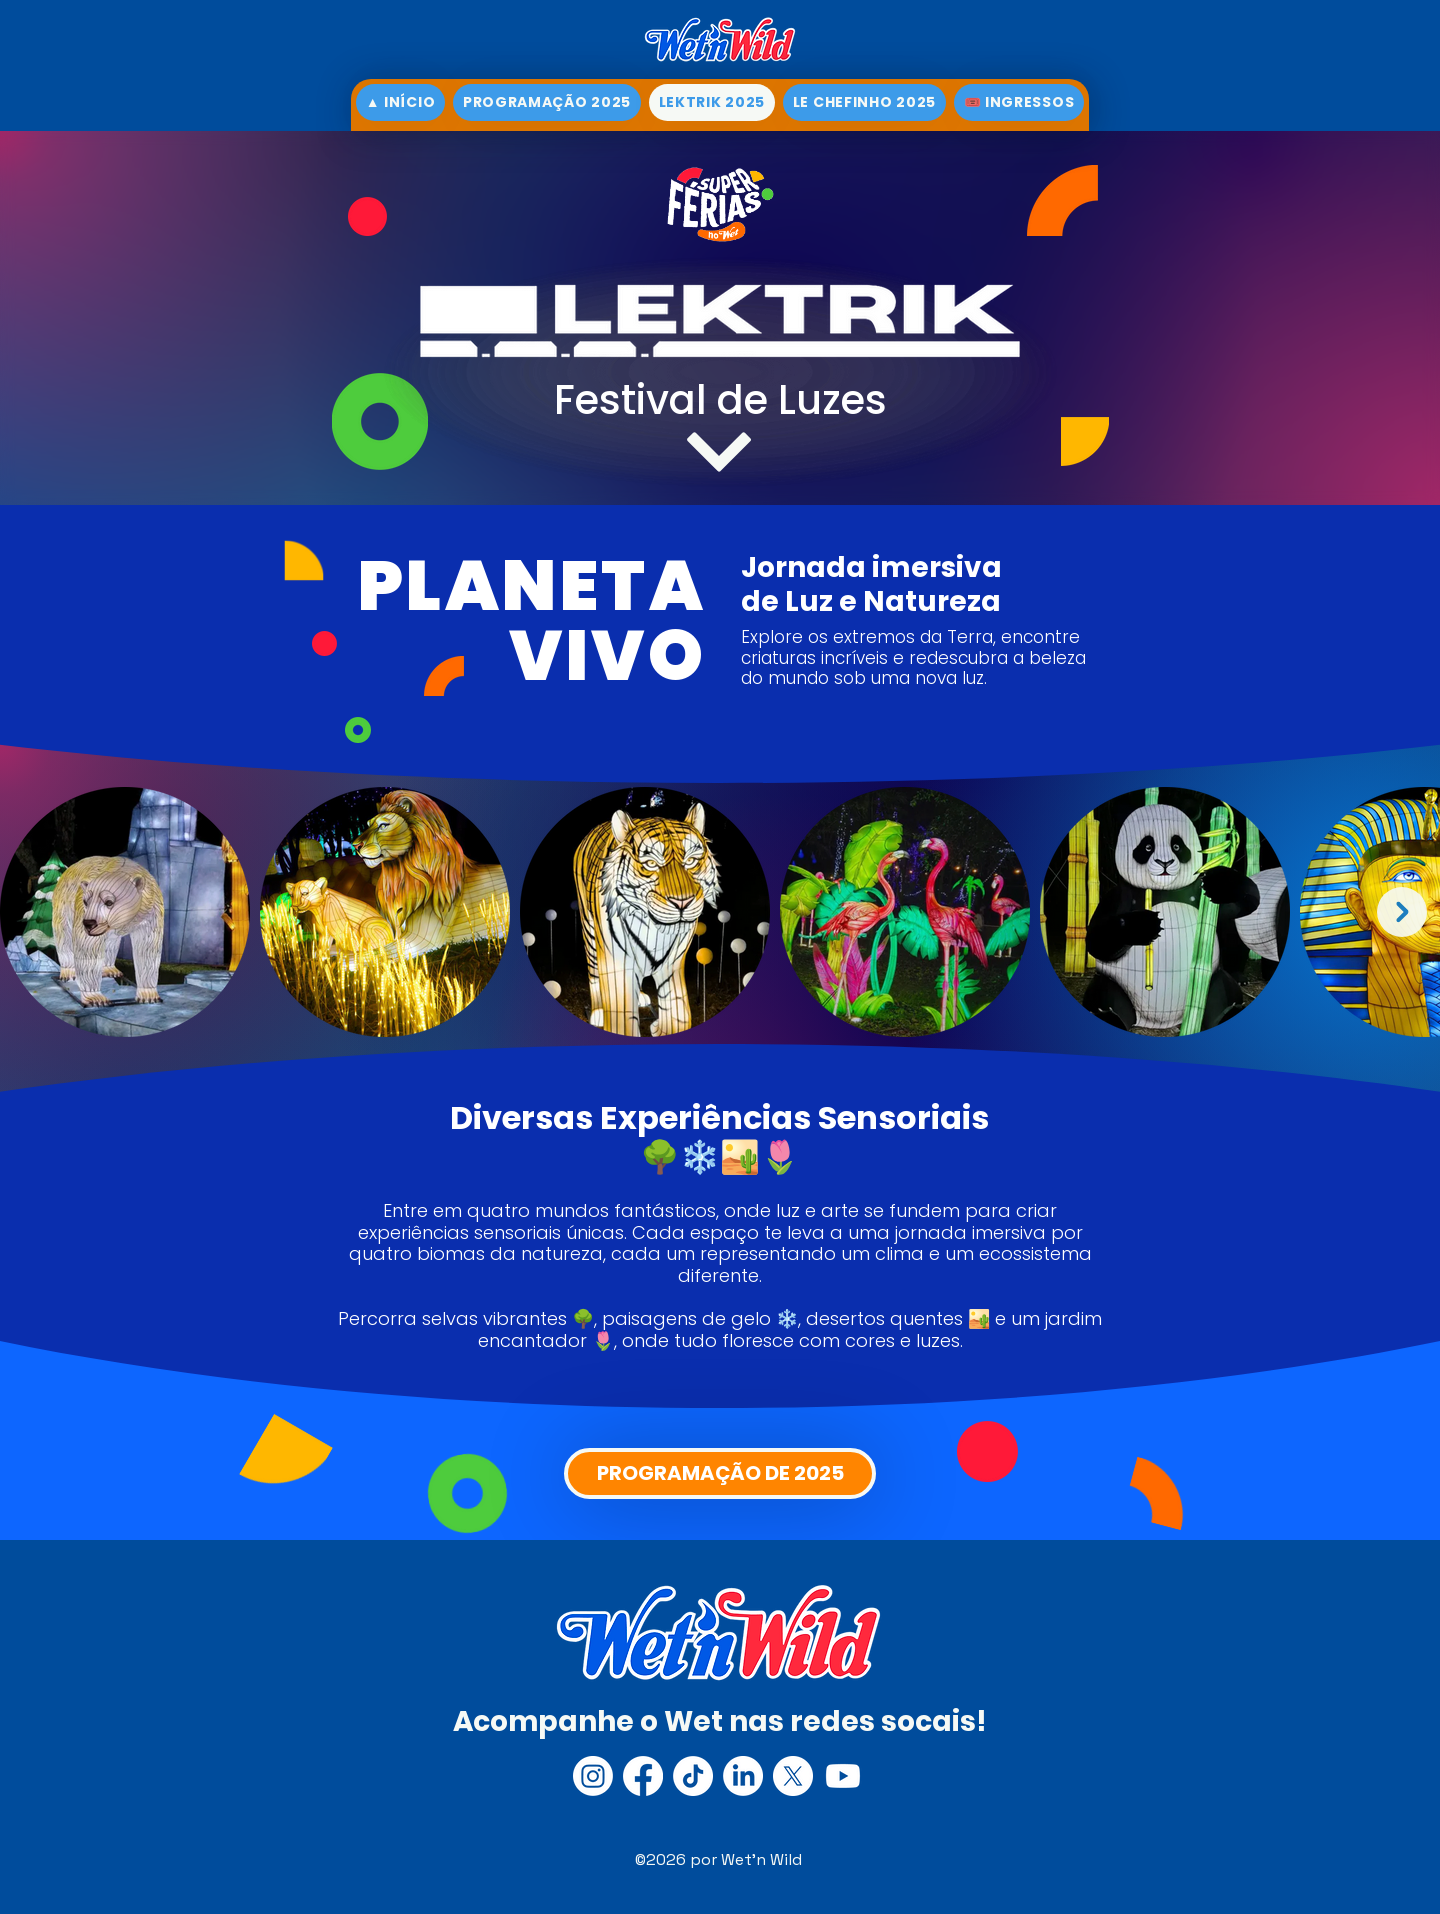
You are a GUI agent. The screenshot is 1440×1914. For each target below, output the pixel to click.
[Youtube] (843, 1776)
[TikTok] (693, 1776)
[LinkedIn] (743, 1776)
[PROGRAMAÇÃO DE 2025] (720, 1473)
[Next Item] (1402, 912)
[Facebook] (643, 1776)
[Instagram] (593, 1776)
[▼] (719, 452)
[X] (793, 1776)
